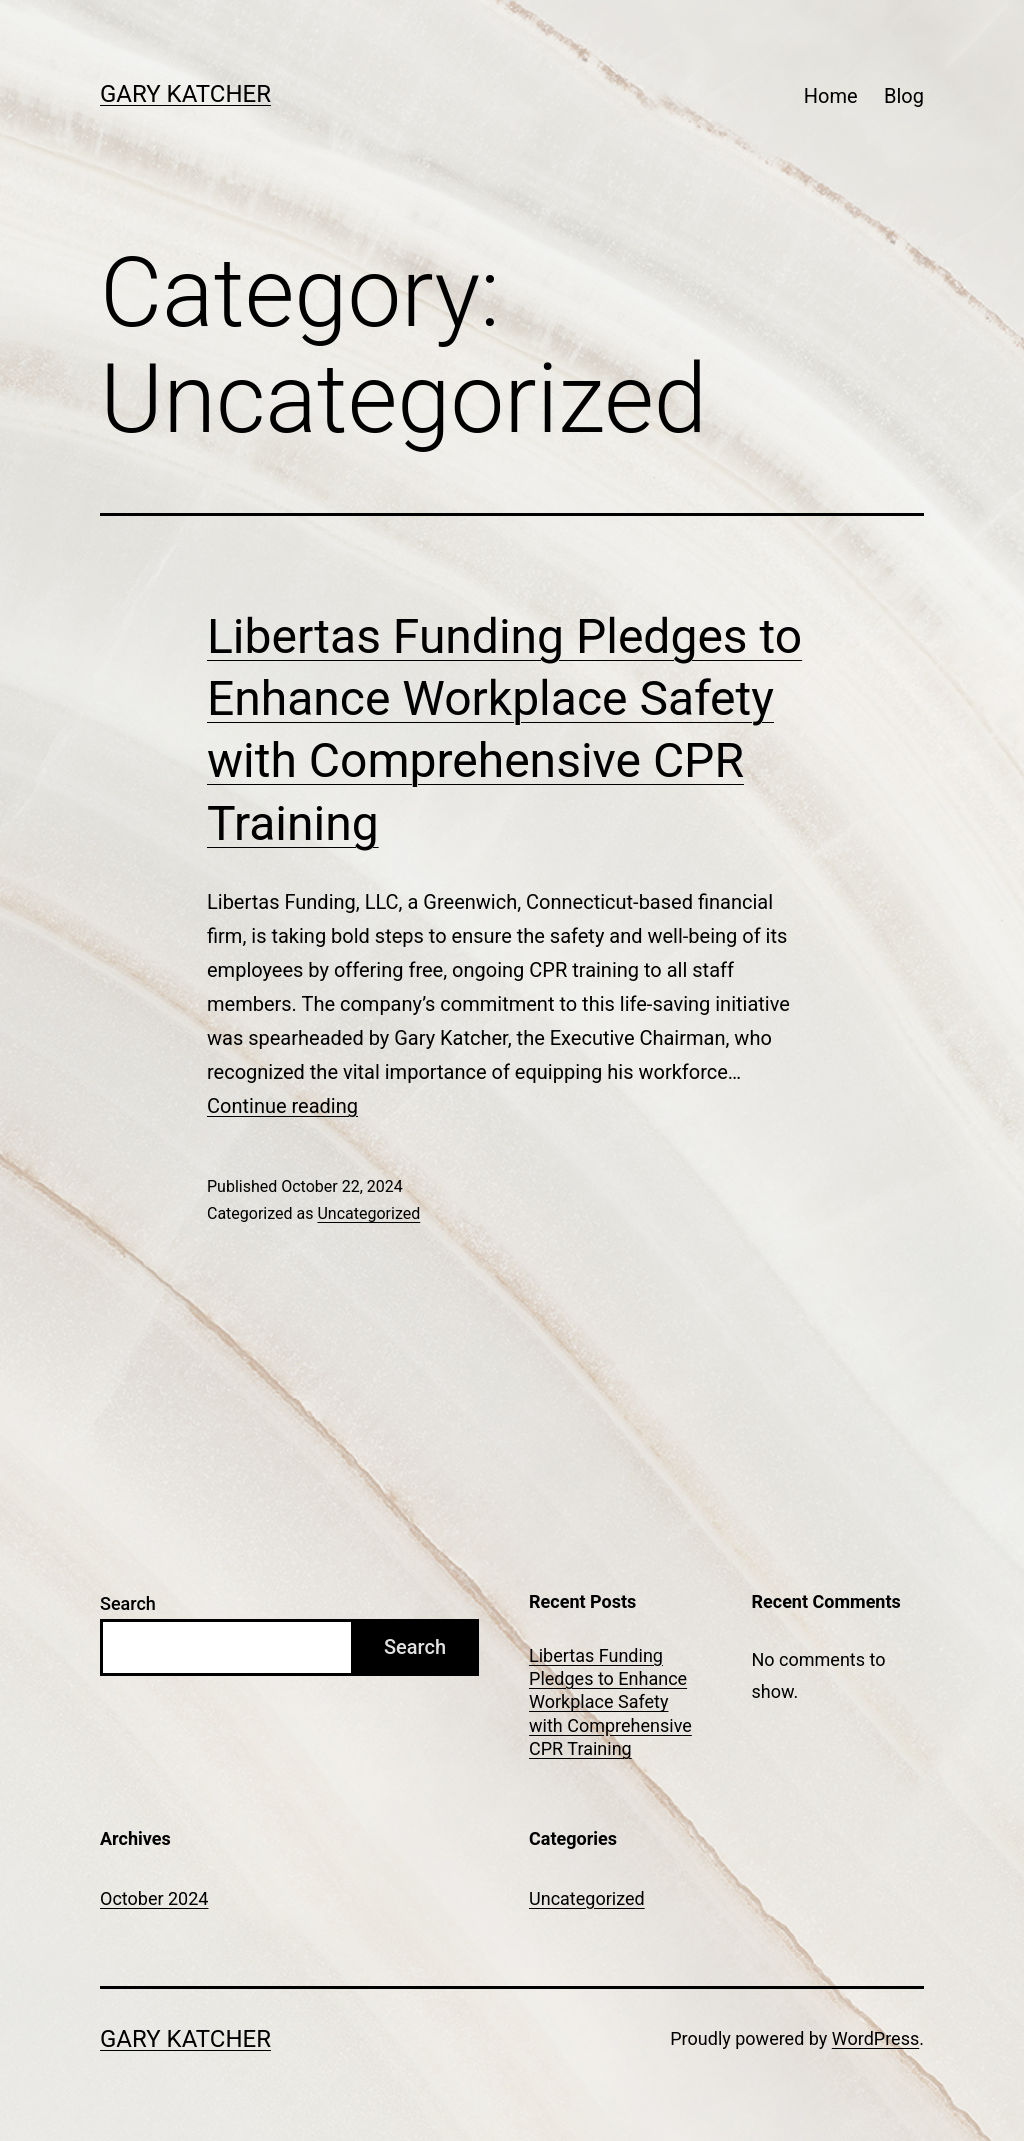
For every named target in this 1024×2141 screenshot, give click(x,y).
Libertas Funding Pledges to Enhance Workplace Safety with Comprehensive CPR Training (610, 1702)
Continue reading (282, 1106)
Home (831, 96)
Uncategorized (368, 1213)
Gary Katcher (185, 94)
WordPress (875, 2038)
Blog (904, 96)
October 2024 (154, 1898)
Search (128, 1603)
